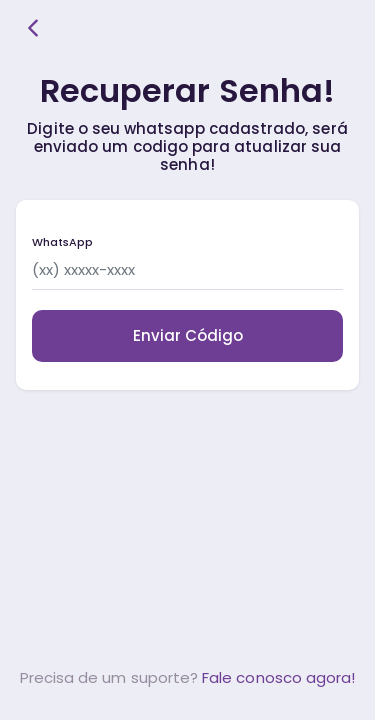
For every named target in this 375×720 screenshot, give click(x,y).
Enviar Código (188, 335)
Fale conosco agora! (278, 677)
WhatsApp (62, 242)
